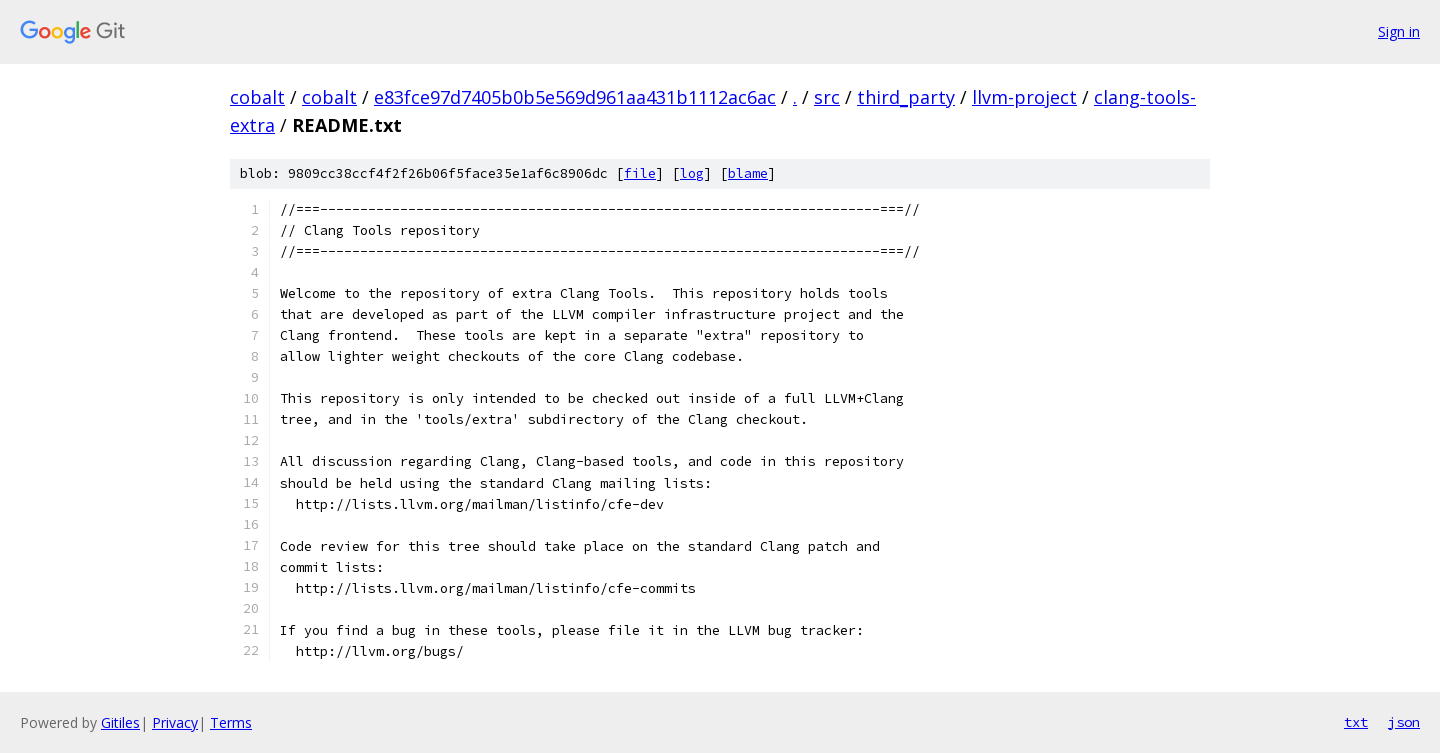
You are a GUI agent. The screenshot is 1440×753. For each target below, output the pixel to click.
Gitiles (120, 722)
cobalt (257, 97)
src (827, 97)
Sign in (1399, 31)
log (692, 173)
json (1404, 722)
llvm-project (1024, 97)
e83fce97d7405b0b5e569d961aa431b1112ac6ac (575, 97)
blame (748, 173)
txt (1356, 722)
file (640, 173)
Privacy (175, 722)
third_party (906, 97)
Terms (231, 722)
